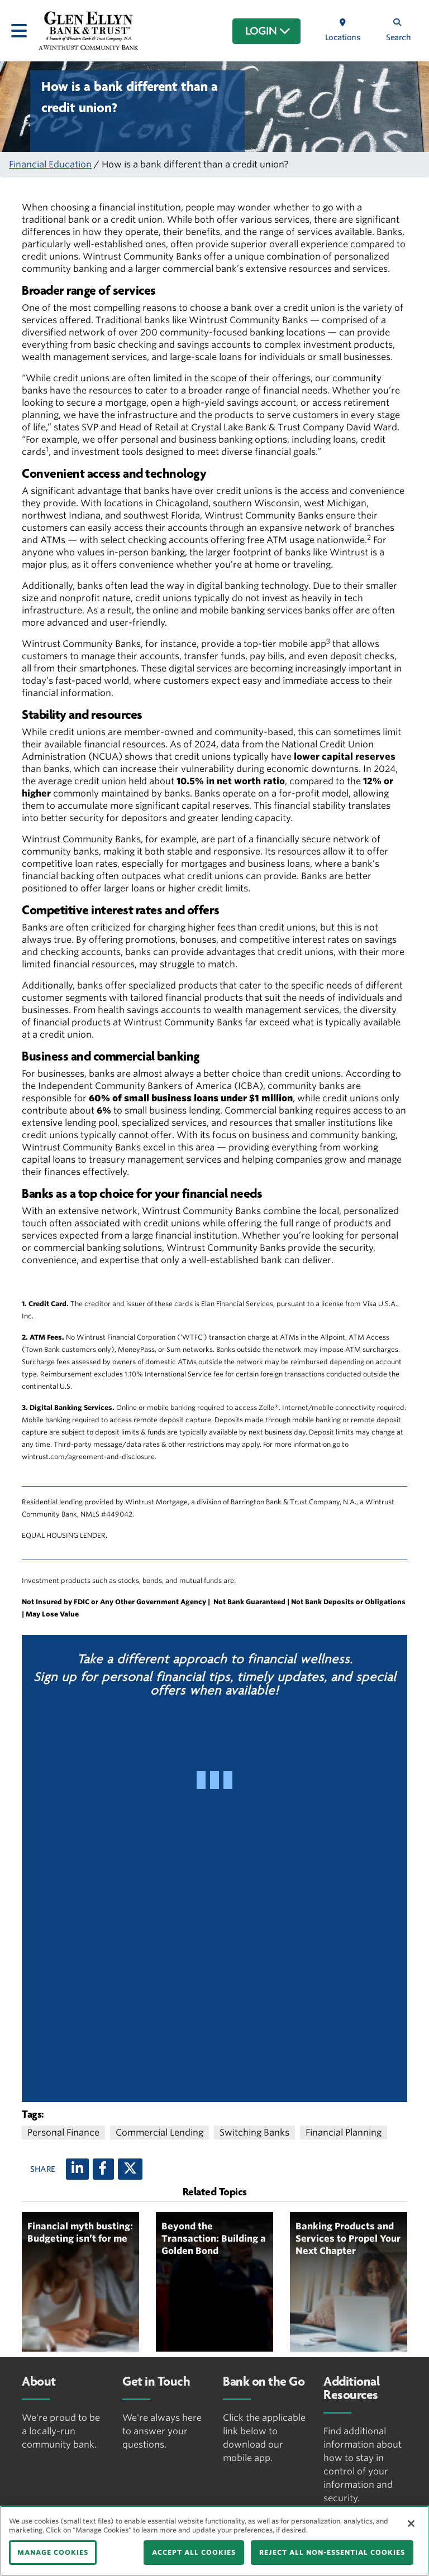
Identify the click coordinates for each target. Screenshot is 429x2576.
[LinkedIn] (77, 2169)
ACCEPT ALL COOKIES (194, 2552)
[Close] (411, 2523)
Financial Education (50, 164)
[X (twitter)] (130, 2169)
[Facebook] (103, 2169)
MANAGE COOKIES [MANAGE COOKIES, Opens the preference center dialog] (52, 2552)
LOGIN (267, 31)
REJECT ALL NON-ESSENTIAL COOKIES (332, 2552)
